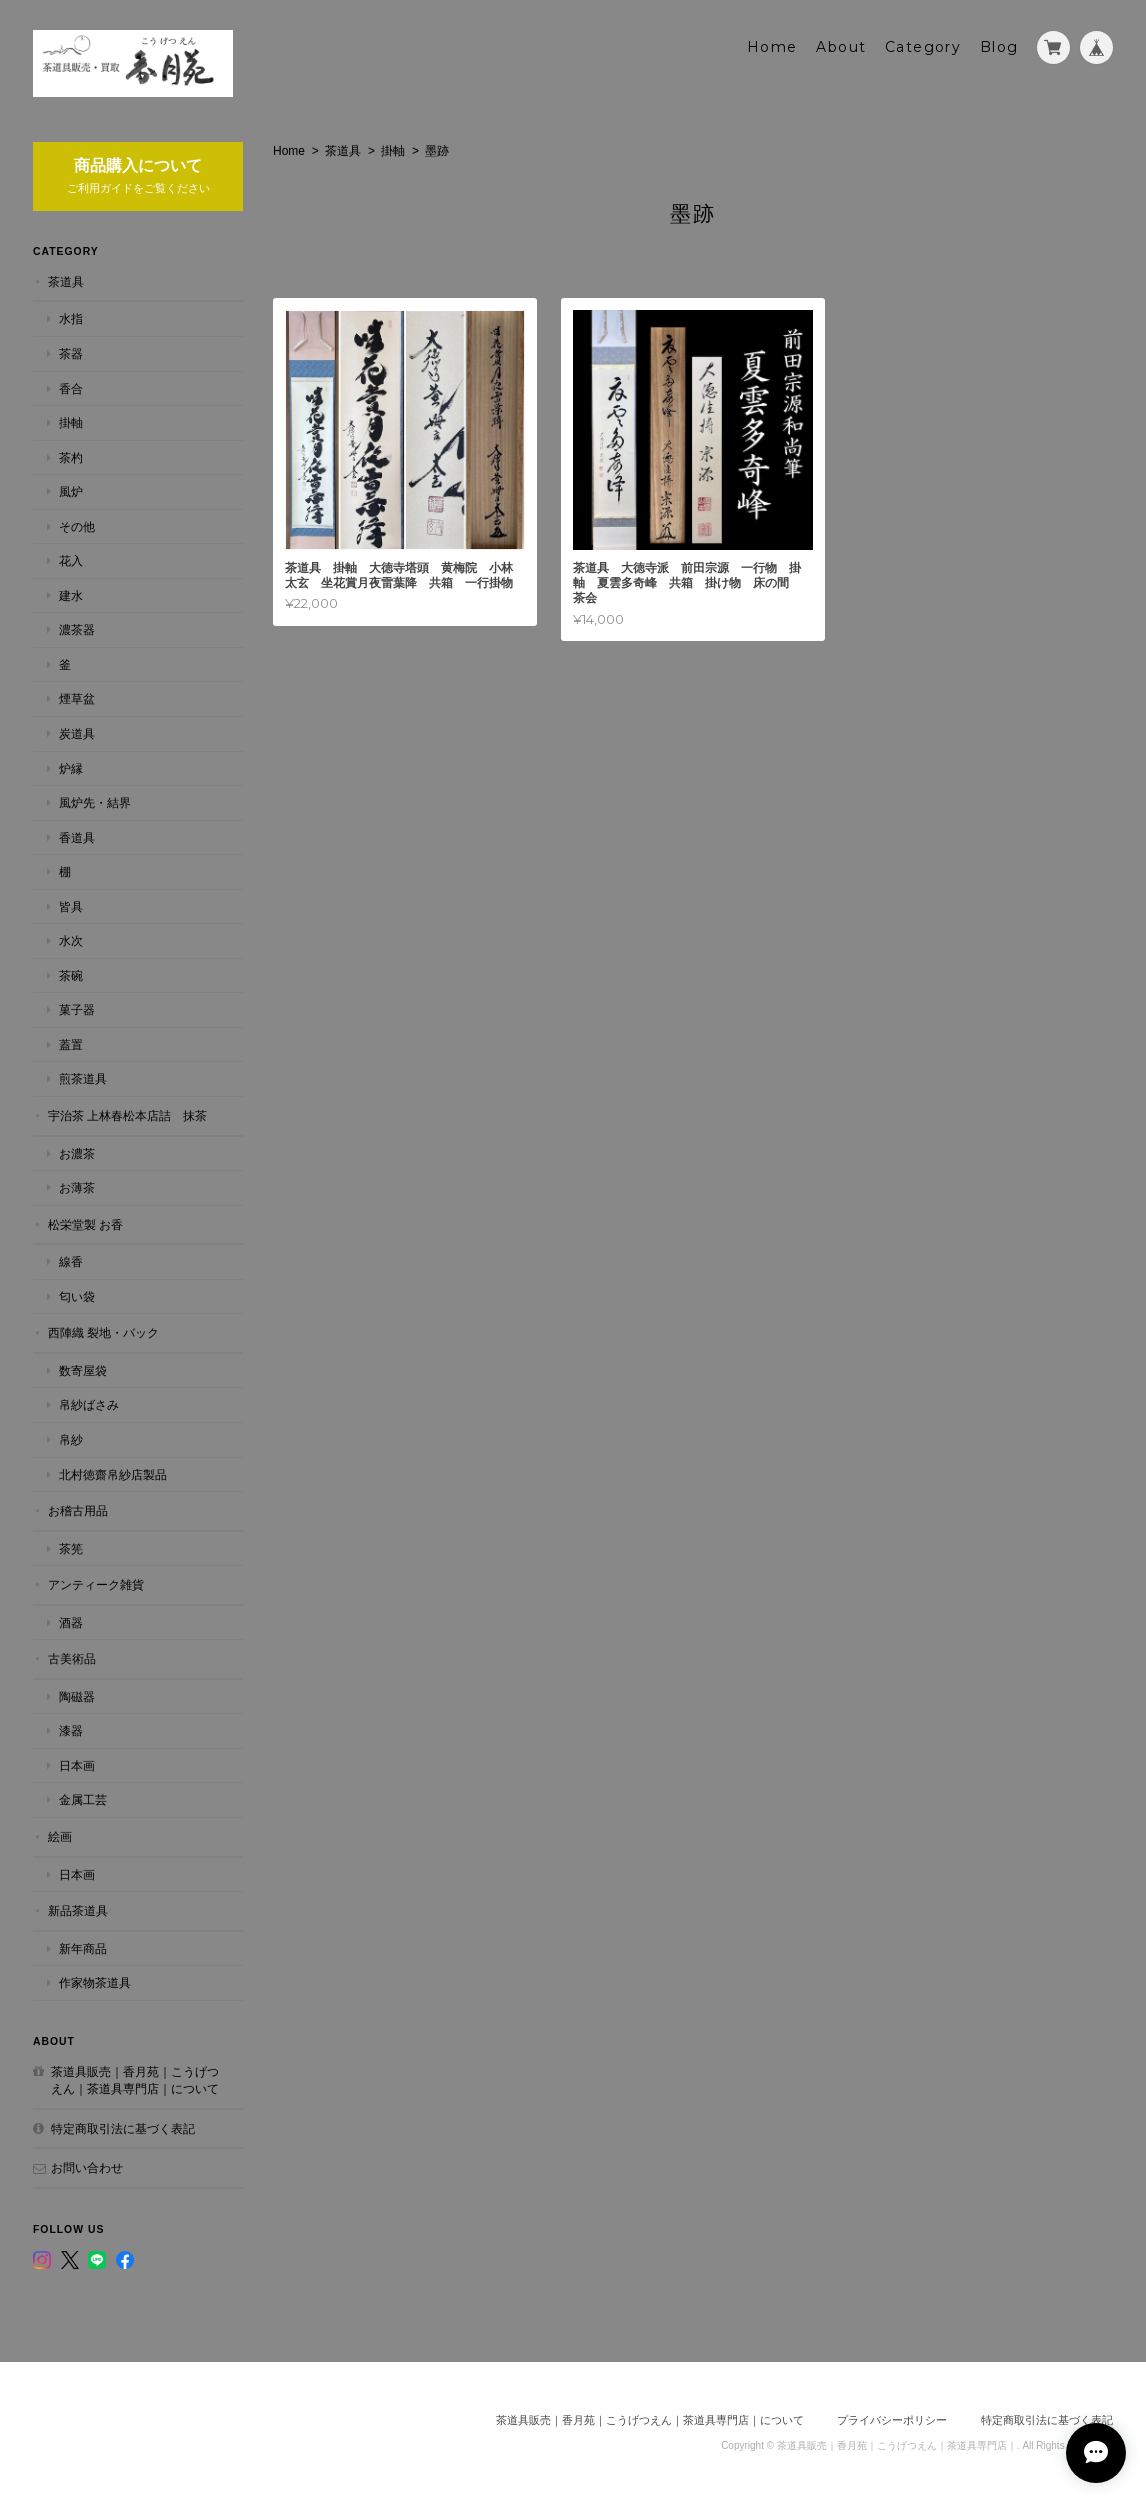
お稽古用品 (78, 1510)
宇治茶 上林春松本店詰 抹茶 (127, 1115)
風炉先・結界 (95, 802)
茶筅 (71, 1548)
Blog (999, 47)
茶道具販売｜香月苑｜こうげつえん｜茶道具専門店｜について (135, 2080)
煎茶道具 (83, 1078)
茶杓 (71, 457)
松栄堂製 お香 (85, 1224)
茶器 (71, 353)
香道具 (77, 837)
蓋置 (71, 1044)
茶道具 (343, 151)
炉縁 (71, 768)
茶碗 (71, 975)
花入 (71, 560)
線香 (71, 1261)
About (841, 47)
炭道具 (77, 733)
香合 (71, 388)
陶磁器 (77, 1696)
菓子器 (77, 1009)
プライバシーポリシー (892, 2420)
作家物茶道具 (95, 1982)
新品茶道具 (78, 1910)
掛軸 (393, 151)
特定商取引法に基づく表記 (123, 2128)
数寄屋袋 (83, 1370)
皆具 (71, 906)
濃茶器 (77, 629)
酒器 (71, 1622)
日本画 (77, 1765)
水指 (71, 318)
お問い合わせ (87, 2167)
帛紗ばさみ (89, 1404)
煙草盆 (77, 698)
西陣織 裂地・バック (103, 1332)
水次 (71, 940)
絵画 (60, 1836)
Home (772, 47)
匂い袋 (77, 1296)
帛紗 (71, 1439)
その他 (77, 526)
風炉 (71, 491)
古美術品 (72, 1658)
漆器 (71, 1730)
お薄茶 (77, 1187)
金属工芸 (83, 1799)
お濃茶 (77, 1153)
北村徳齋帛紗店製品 (113, 1474)
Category (923, 47)
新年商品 (83, 1948)
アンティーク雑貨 (96, 1584)
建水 (71, 595)
